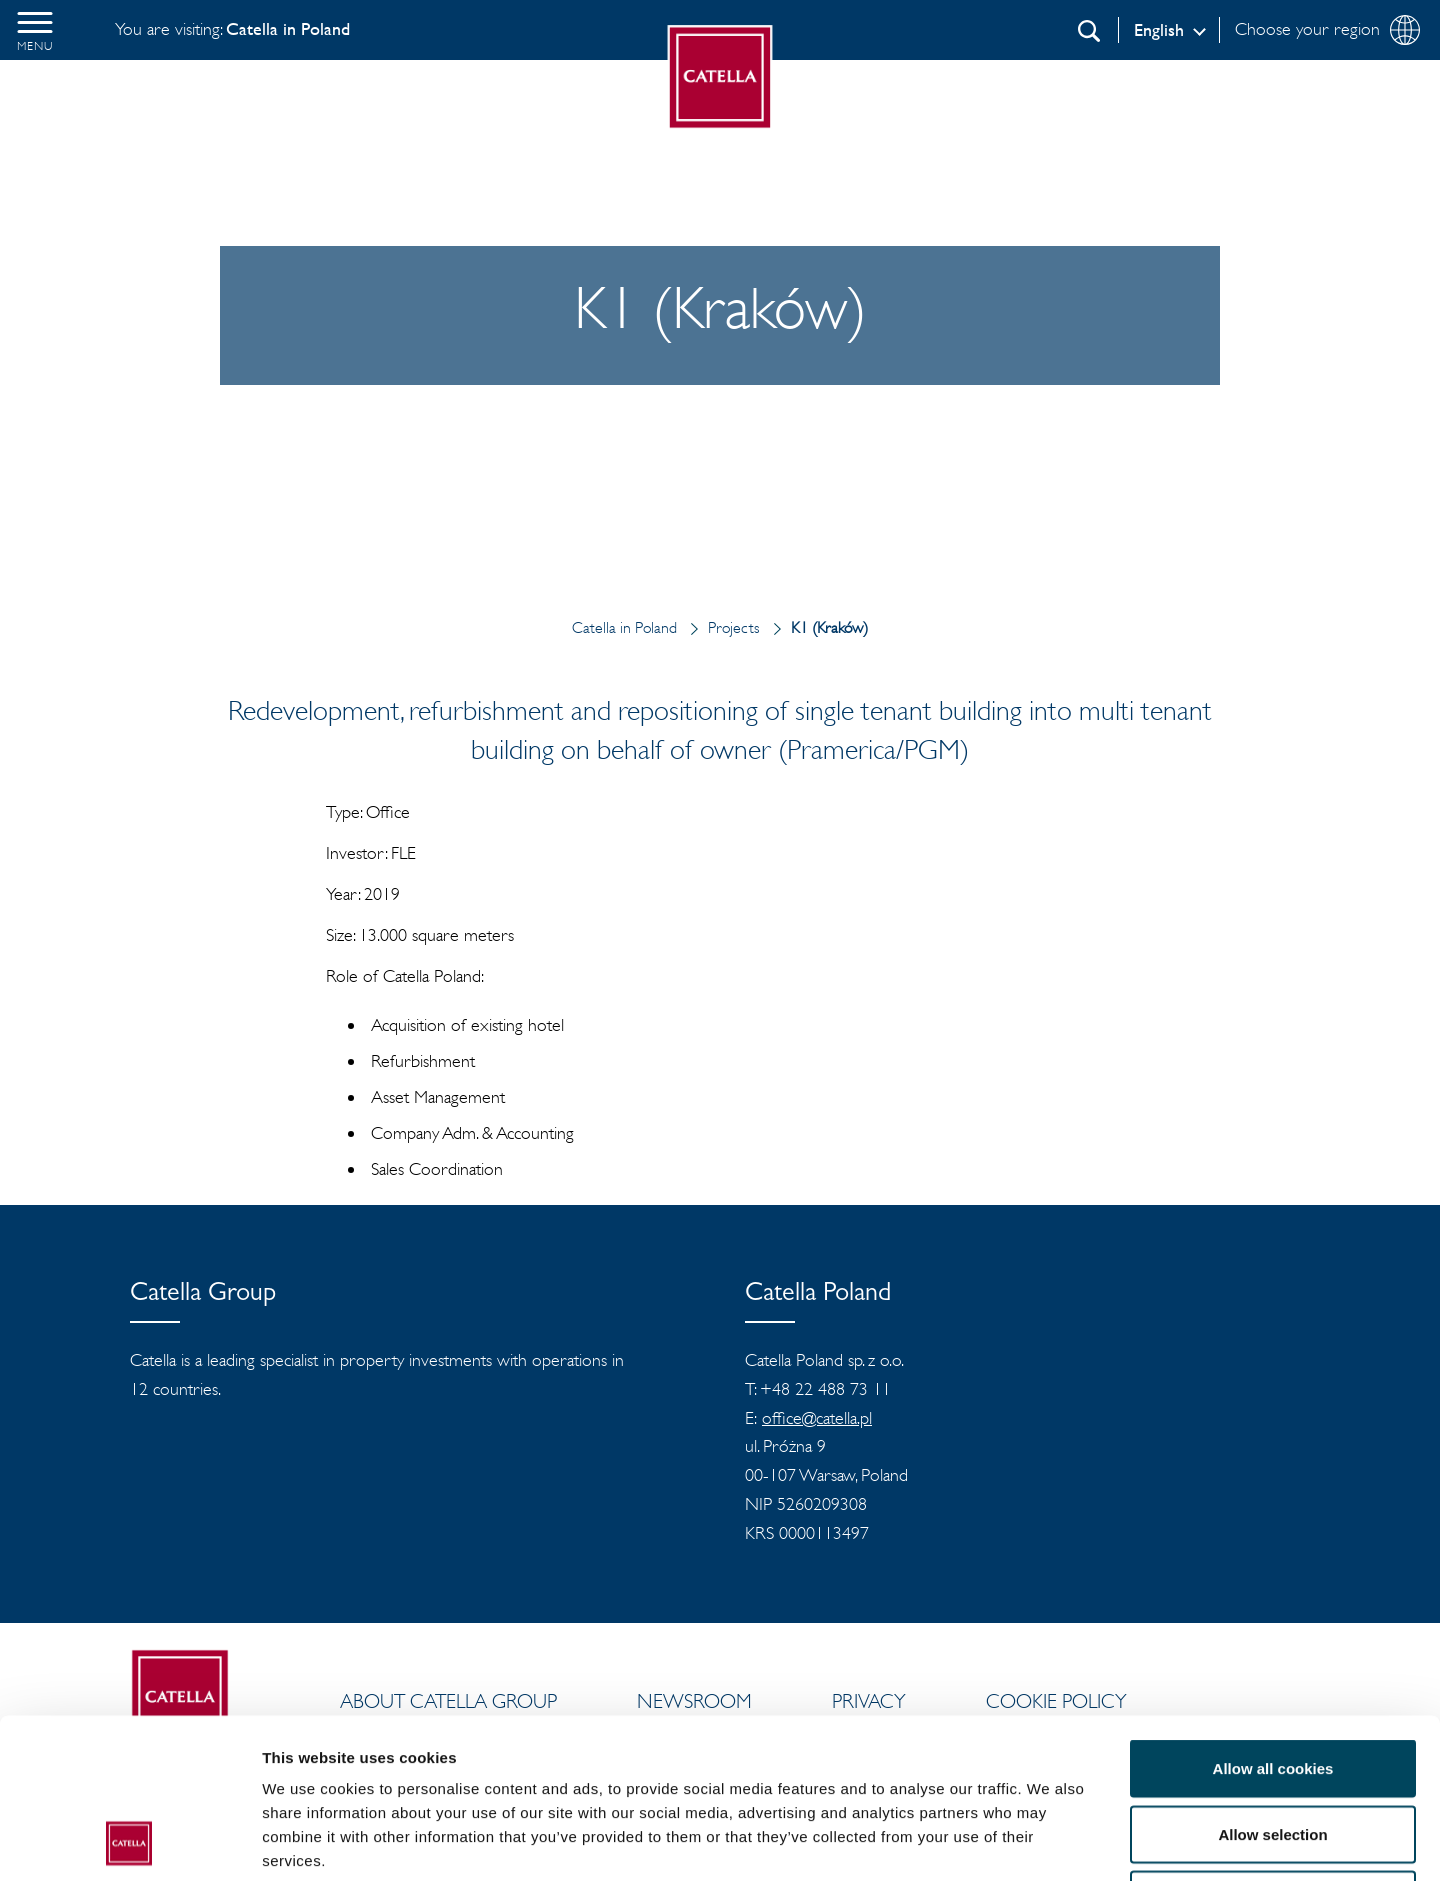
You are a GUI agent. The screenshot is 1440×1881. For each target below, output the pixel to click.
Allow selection (1272, 1684)
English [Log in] (1159, 30)
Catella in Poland (624, 627)
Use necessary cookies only (1273, 1749)
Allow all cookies (1273, 1618)
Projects (720, 627)
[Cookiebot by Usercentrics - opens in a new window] (129, 1842)
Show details (1049, 1841)
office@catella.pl (817, 1418)
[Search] (1089, 31)
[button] (35, 30)
